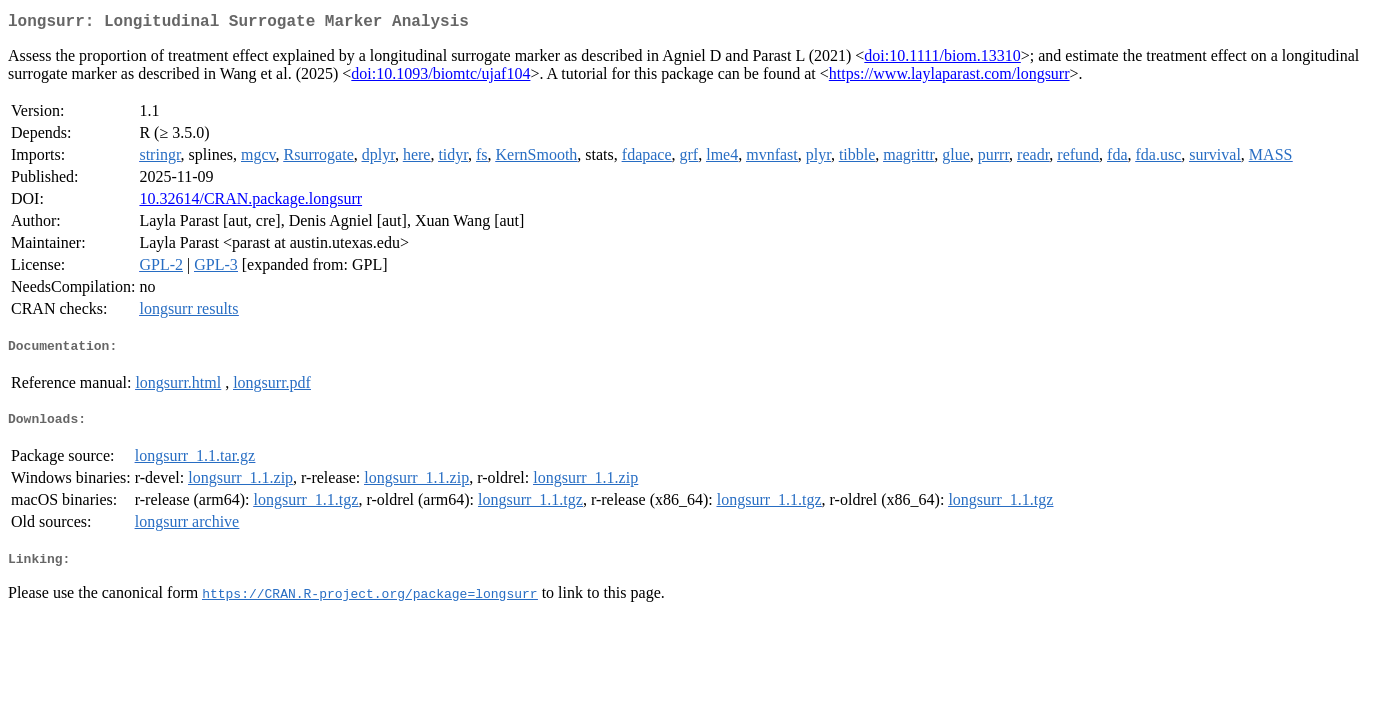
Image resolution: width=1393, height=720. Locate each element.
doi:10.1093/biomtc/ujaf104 (440, 77)
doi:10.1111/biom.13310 (942, 59)
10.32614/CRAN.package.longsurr (250, 202)
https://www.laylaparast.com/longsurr (949, 77)
